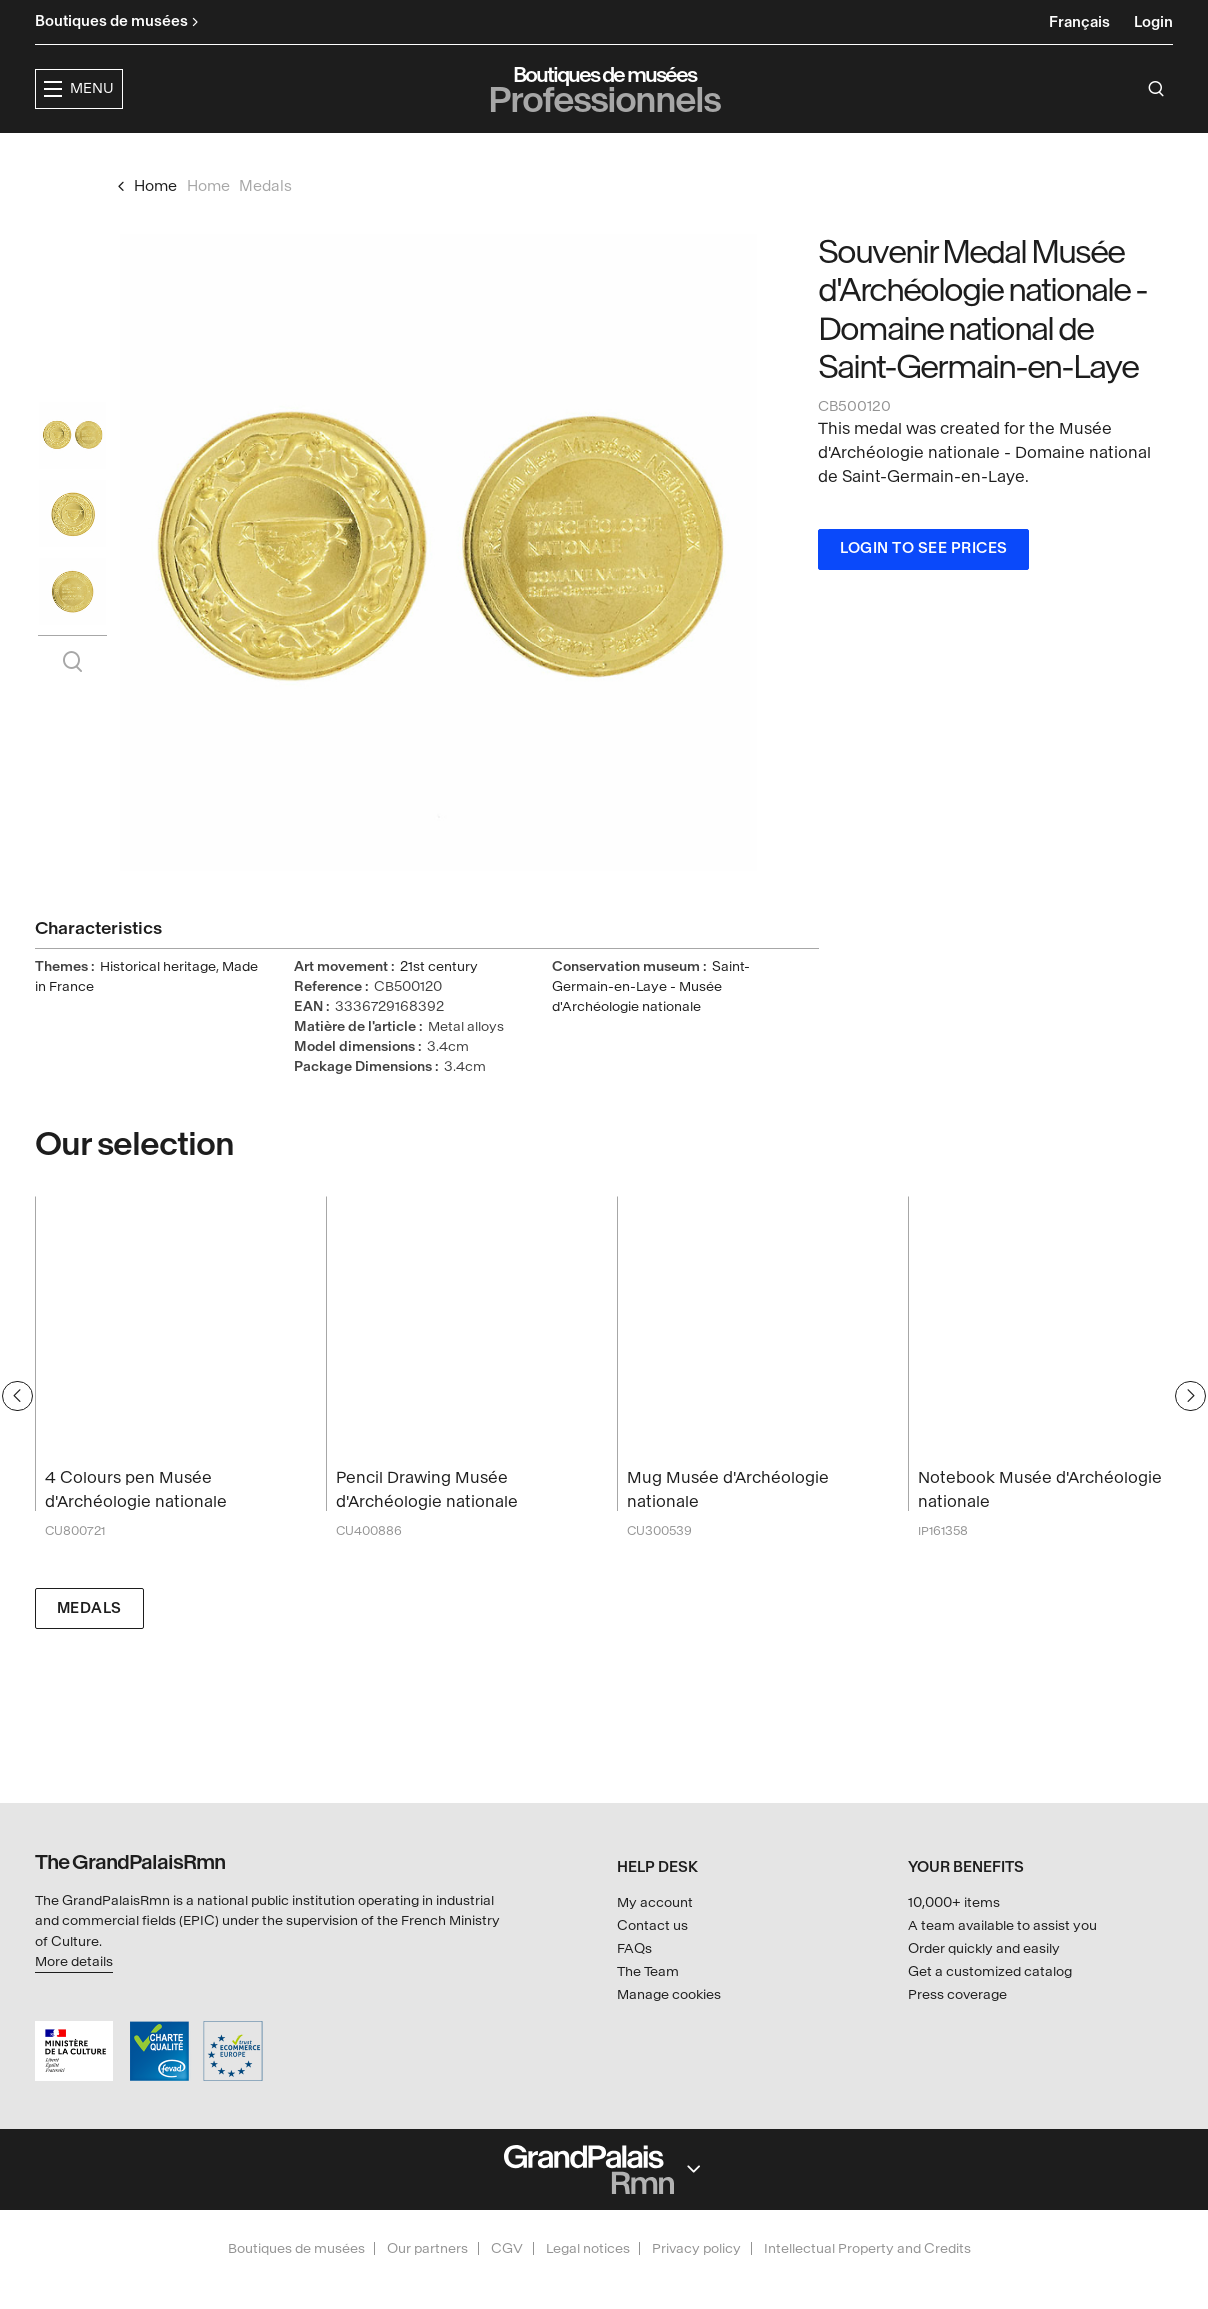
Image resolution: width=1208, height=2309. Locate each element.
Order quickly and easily (984, 1948)
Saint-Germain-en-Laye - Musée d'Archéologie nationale (651, 1024)
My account (655, 1902)
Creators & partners (800, 155)
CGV (507, 2248)
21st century (439, 1004)
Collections (624, 155)
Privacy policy (696, 2248)
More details (74, 1961)
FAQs (634, 1948)
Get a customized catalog (990, 1971)
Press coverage (957, 1994)
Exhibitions (491, 155)
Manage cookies (669, 1994)
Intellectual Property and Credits (867, 2248)
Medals (89, 1646)
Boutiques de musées (296, 2248)
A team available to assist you (1002, 1925)
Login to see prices (924, 586)
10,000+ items (954, 1902)
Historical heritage (158, 1004)
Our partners (427, 2248)
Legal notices (588, 2248)
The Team (648, 1971)
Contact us (652, 1925)
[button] (365, 156)
